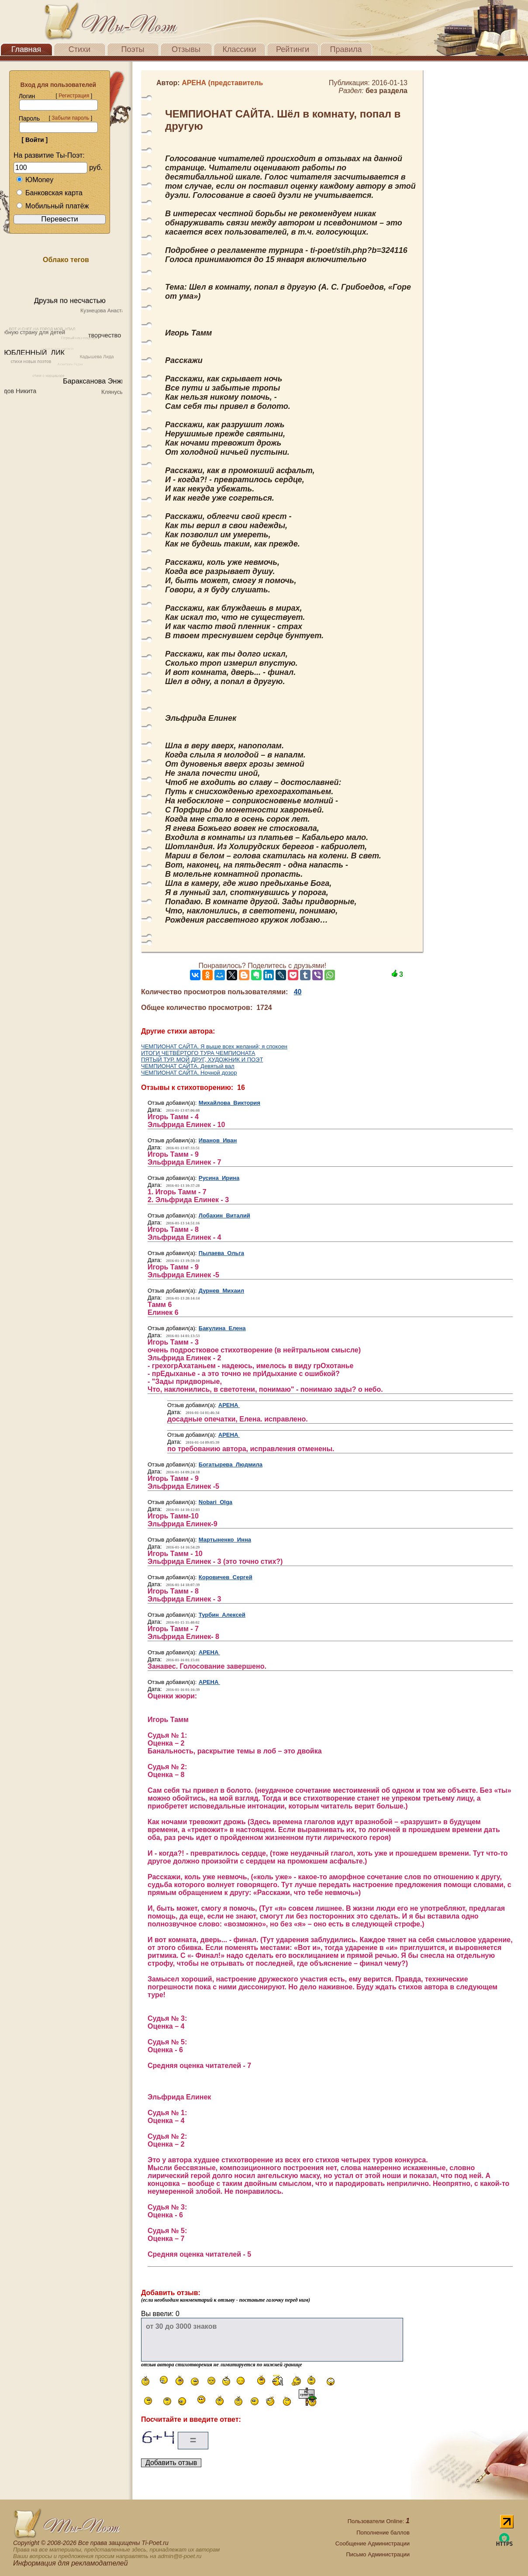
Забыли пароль (70, 118)
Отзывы (186, 49)
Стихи (79, 49)
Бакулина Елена (222, 1328)
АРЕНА (229, 1405)
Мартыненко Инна (225, 1539)
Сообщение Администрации (372, 2543)
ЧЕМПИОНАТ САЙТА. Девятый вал (188, 1066)
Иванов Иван (218, 1140)
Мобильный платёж (52, 206)
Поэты (133, 49)
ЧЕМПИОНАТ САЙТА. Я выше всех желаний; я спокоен (214, 1046)
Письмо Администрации (377, 2554)
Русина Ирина (219, 1178)
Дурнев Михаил (221, 1290)
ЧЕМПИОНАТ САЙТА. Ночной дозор (189, 1072)
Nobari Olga (215, 1502)
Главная (26, 49)
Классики (239, 49)
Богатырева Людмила (230, 1464)
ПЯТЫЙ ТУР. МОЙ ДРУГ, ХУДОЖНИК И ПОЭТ (202, 1059)
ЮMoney (34, 179)
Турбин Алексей (222, 1614)
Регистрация (74, 96)
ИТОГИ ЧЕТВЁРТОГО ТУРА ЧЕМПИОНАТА (198, 1053)
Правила (346, 49)
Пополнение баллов (383, 2532)
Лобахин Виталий (224, 1215)
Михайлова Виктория (229, 1103)
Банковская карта (49, 193)
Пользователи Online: (379, 2521)
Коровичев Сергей (225, 1577)
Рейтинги (292, 49)
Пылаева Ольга (221, 1253)
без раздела (386, 90)
